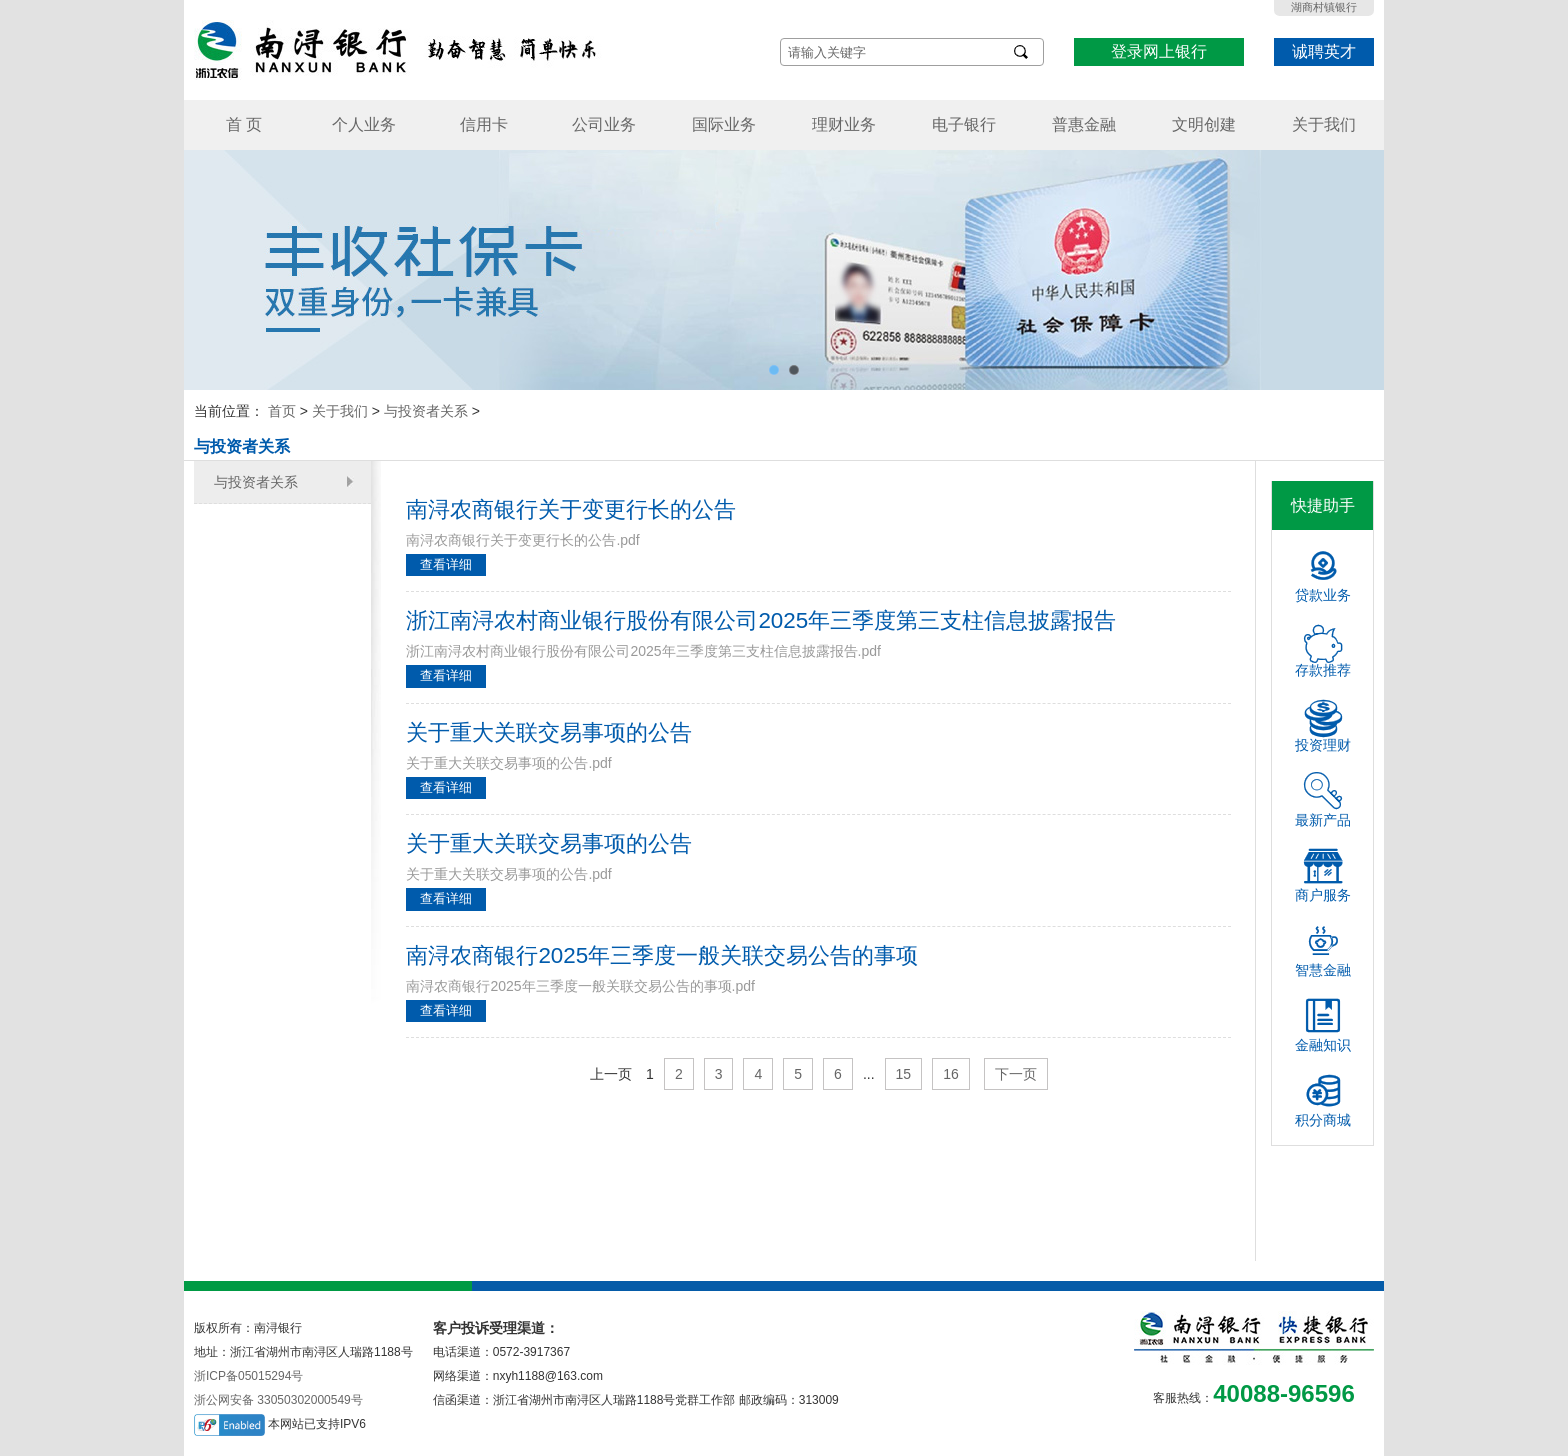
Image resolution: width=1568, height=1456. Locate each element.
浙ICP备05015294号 (248, 1376)
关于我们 (1324, 124)
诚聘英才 (1324, 51)
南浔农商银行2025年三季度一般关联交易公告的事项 (662, 955)
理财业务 (844, 124)
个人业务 (364, 124)
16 (951, 1074)
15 (904, 1074)
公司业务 (604, 124)
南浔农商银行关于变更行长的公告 (571, 509)
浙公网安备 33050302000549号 (278, 1400)
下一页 (1016, 1074)
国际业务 (724, 124)
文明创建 (1204, 124)
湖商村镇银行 (1324, 7)
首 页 (244, 124)
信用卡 (484, 124)
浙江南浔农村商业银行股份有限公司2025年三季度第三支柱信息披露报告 (761, 620)
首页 (282, 411)
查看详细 (446, 564)
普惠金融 (1084, 124)
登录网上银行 (1159, 51)
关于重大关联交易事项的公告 (549, 732)
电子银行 (964, 124)
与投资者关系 (426, 411)
